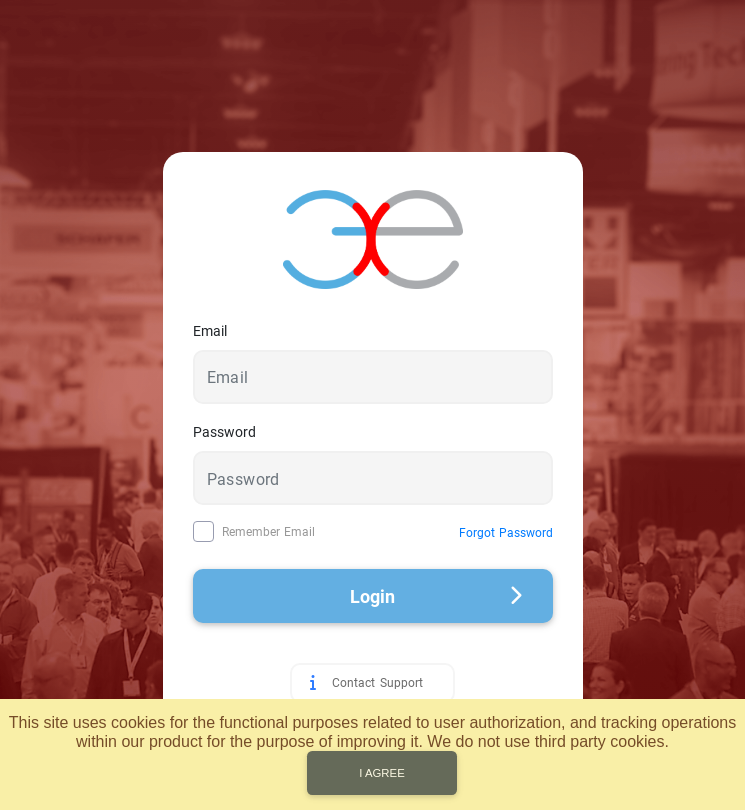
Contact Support (377, 683)
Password (224, 432)
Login (436, 596)
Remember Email (268, 532)
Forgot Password (506, 533)
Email (210, 331)
